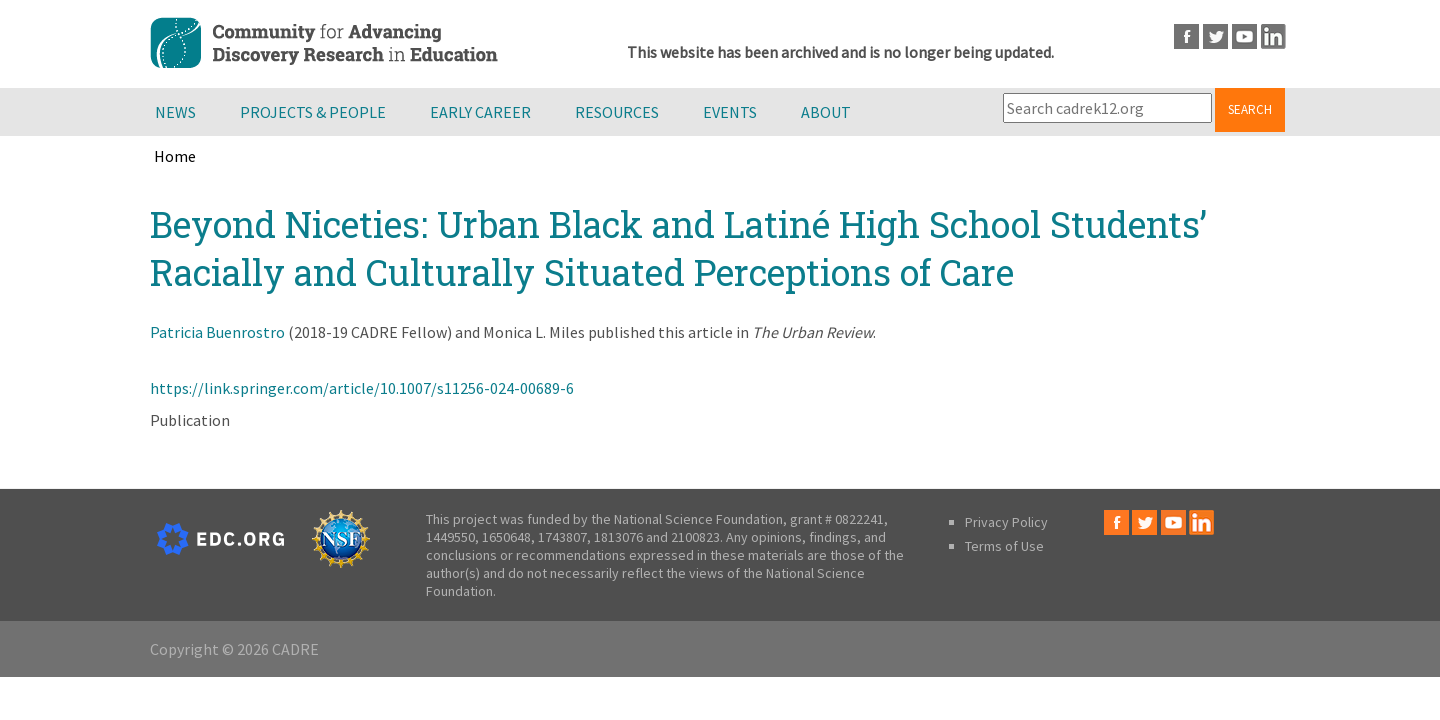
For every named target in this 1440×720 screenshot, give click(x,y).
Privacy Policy (1006, 522)
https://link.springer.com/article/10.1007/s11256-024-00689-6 (362, 388)
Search (1250, 109)
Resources (617, 112)
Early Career (480, 112)
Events (730, 112)
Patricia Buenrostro (217, 332)
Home (175, 156)
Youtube (1244, 36)
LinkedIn (1273, 36)
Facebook (1186, 36)
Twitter (1215, 36)
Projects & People (313, 112)
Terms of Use (1004, 546)
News (175, 112)
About (826, 112)
